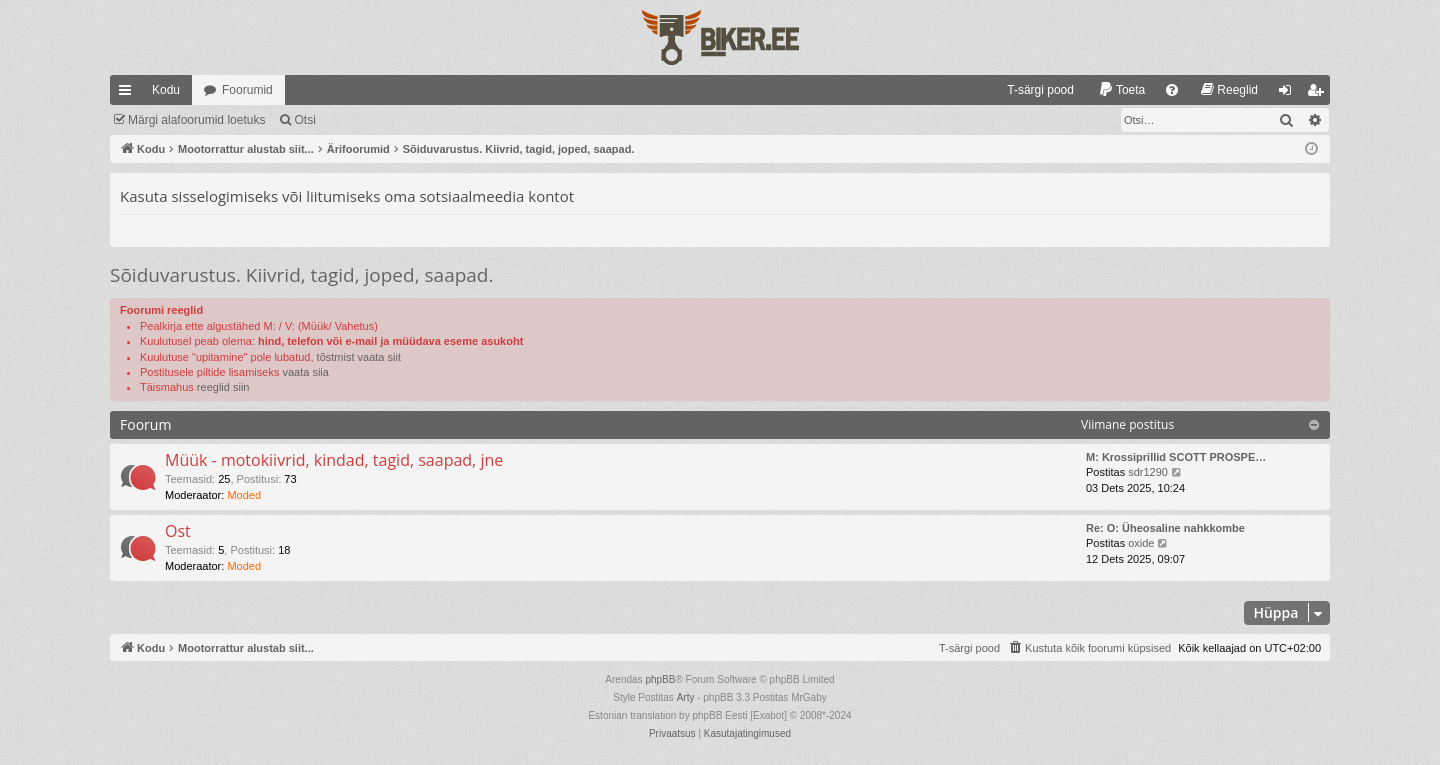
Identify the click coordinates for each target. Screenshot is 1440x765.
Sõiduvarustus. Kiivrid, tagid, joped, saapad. (302, 275)
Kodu (166, 90)
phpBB (660, 679)
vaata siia (305, 372)
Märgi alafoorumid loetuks (196, 120)
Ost (178, 531)
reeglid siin (223, 387)
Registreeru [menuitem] (1319, 94)
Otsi (304, 120)
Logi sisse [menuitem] (1289, 94)
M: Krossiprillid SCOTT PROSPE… (1176, 457)
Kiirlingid (129, 94)
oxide (1141, 543)
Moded (244, 495)
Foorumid (247, 90)
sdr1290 (1148, 472)
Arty (686, 697)
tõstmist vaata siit (359, 357)
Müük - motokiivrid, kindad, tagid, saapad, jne (334, 460)
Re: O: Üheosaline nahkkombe (1165, 528)
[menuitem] (1031, 90)
